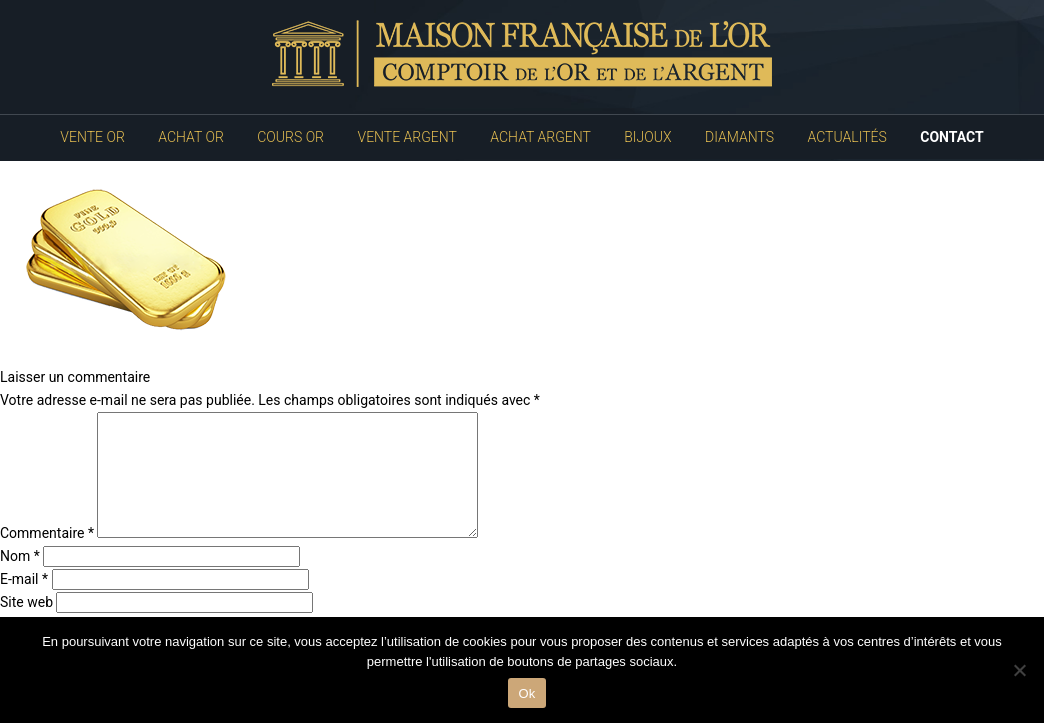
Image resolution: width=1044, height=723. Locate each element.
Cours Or (290, 137)
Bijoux (647, 137)
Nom (20, 580)
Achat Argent (540, 137)
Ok (526, 693)
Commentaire (47, 557)
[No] (1019, 670)
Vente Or (92, 137)
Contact (951, 137)
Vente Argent (407, 137)
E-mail (24, 603)
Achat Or (191, 137)
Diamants (739, 137)
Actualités (847, 137)
